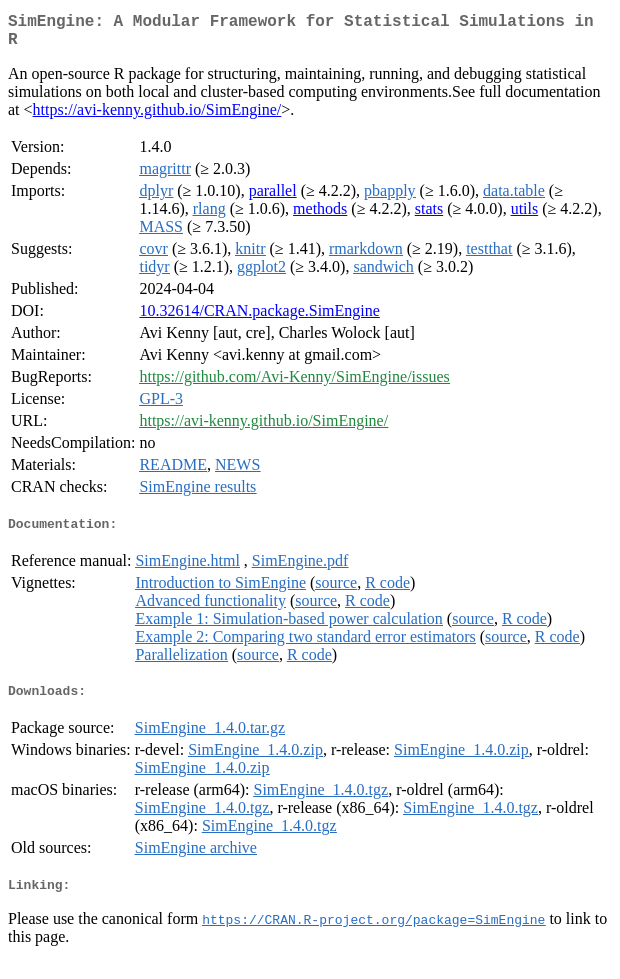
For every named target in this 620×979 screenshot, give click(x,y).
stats (429, 216)
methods (320, 216)
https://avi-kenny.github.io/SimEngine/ (157, 117)
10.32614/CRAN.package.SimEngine (259, 318)
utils (525, 216)
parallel (273, 198)
